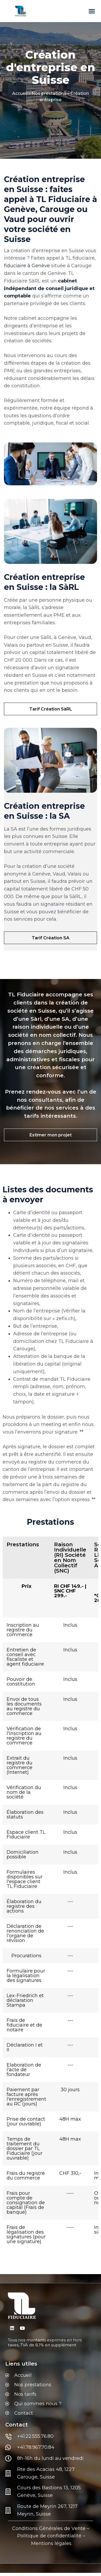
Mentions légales (51, 2543)
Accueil (19, 93)
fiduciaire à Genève (27, 266)
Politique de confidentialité (49, 2536)
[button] (92, 11)
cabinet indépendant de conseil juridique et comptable (49, 288)
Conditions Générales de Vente (48, 2528)
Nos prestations (49, 93)
